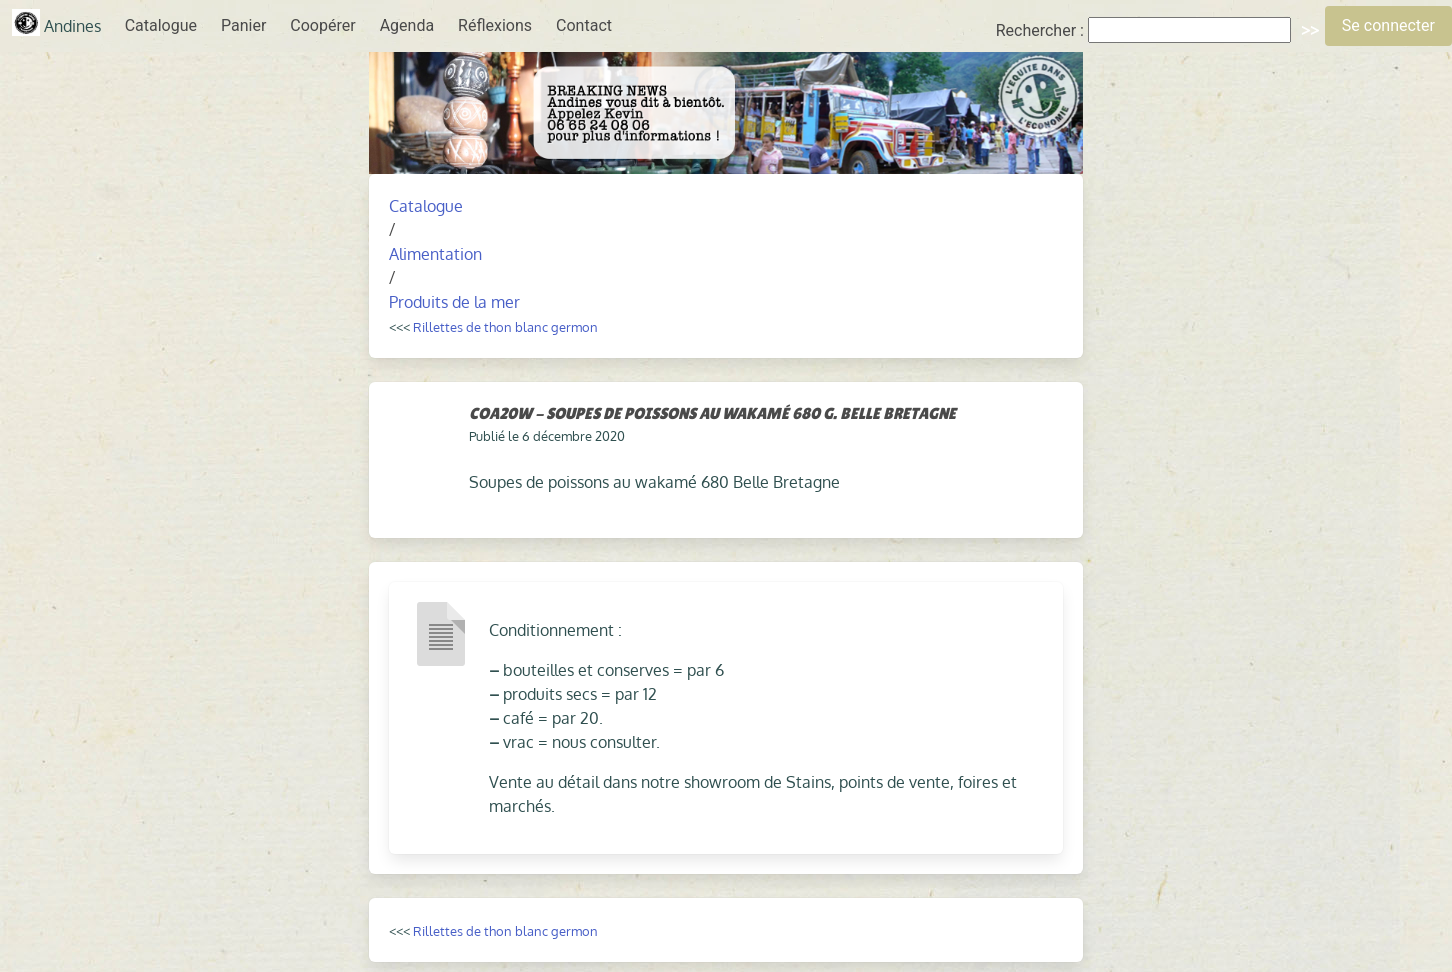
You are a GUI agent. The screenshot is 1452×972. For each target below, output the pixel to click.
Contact (584, 25)
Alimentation (435, 254)
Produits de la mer (454, 302)
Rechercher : (1040, 30)
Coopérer (322, 25)
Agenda (407, 25)
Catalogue (161, 25)
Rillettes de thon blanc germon (505, 326)
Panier (243, 25)
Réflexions (495, 25)
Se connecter (1388, 25)
